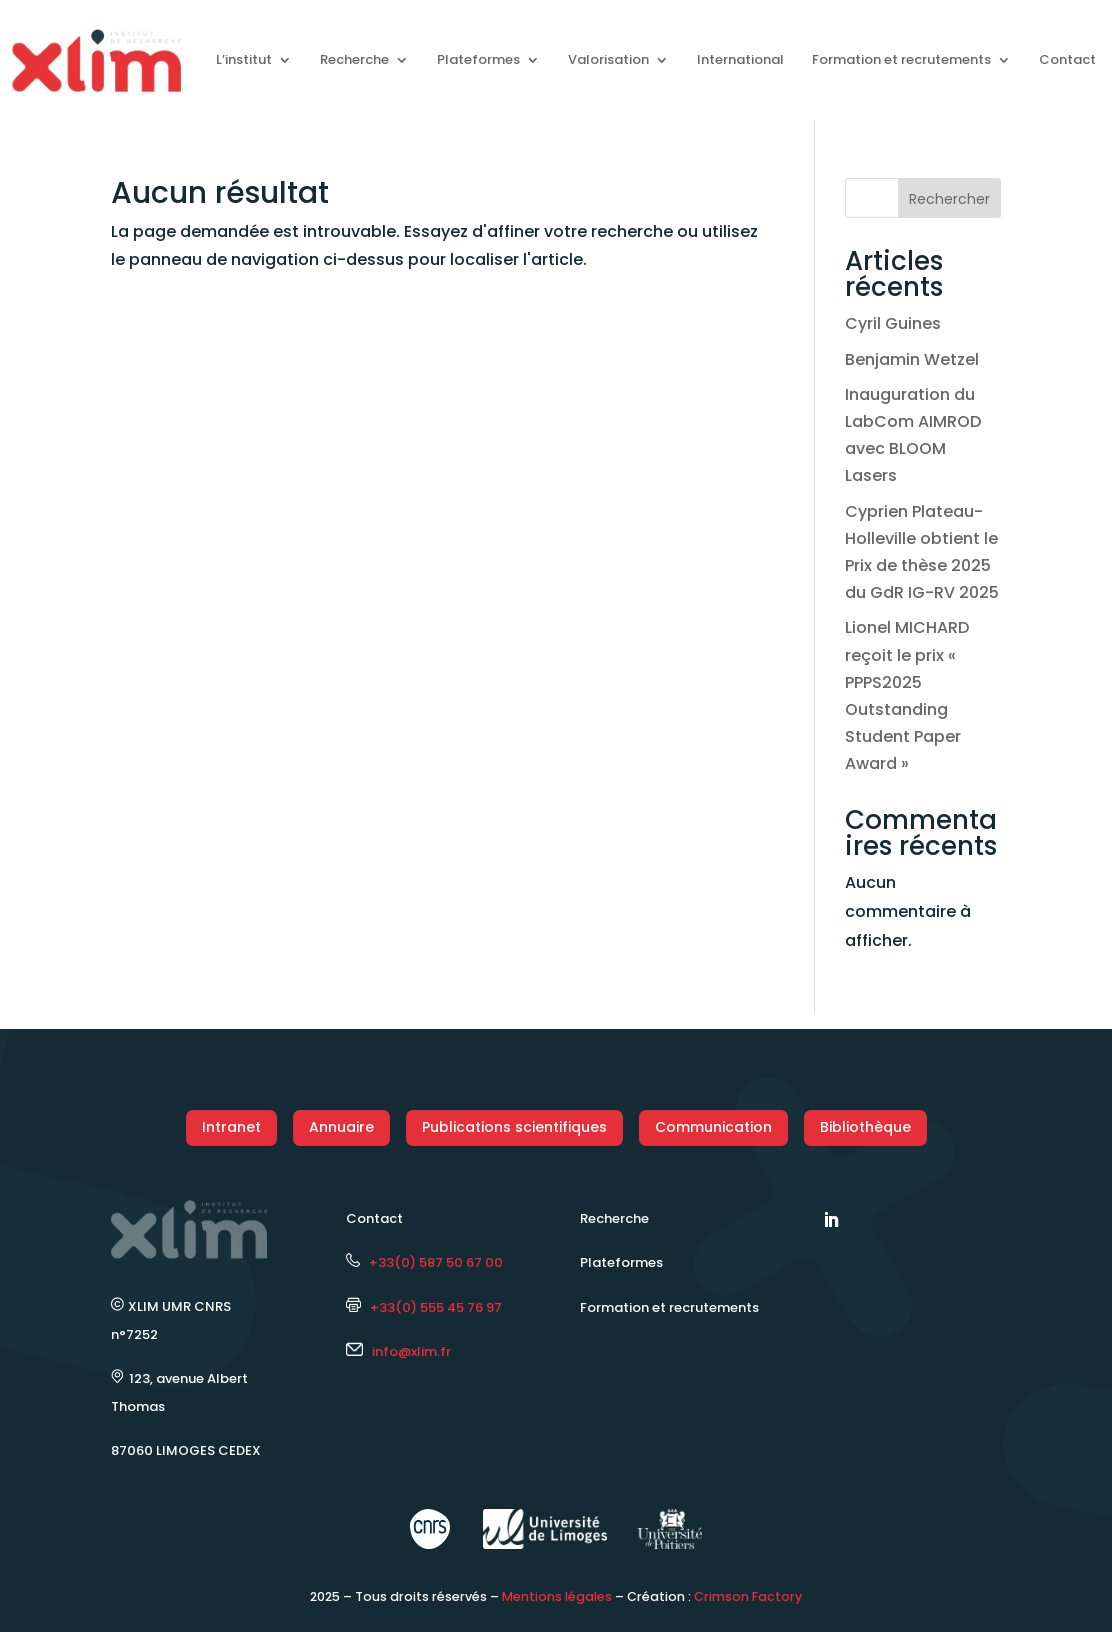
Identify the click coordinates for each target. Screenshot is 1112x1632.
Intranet (231, 1127)
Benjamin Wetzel (912, 359)
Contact (1067, 59)
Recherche (354, 59)
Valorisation (608, 59)
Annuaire (341, 1127)
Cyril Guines (893, 323)
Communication (713, 1127)
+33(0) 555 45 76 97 (424, 1307)
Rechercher (949, 199)
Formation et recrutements (901, 59)
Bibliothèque (865, 1127)
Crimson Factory (748, 1596)
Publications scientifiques (514, 1127)
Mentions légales (557, 1596)
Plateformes (478, 59)
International (740, 59)
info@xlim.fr (411, 1351)
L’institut (244, 59)
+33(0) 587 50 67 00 (424, 1262)
